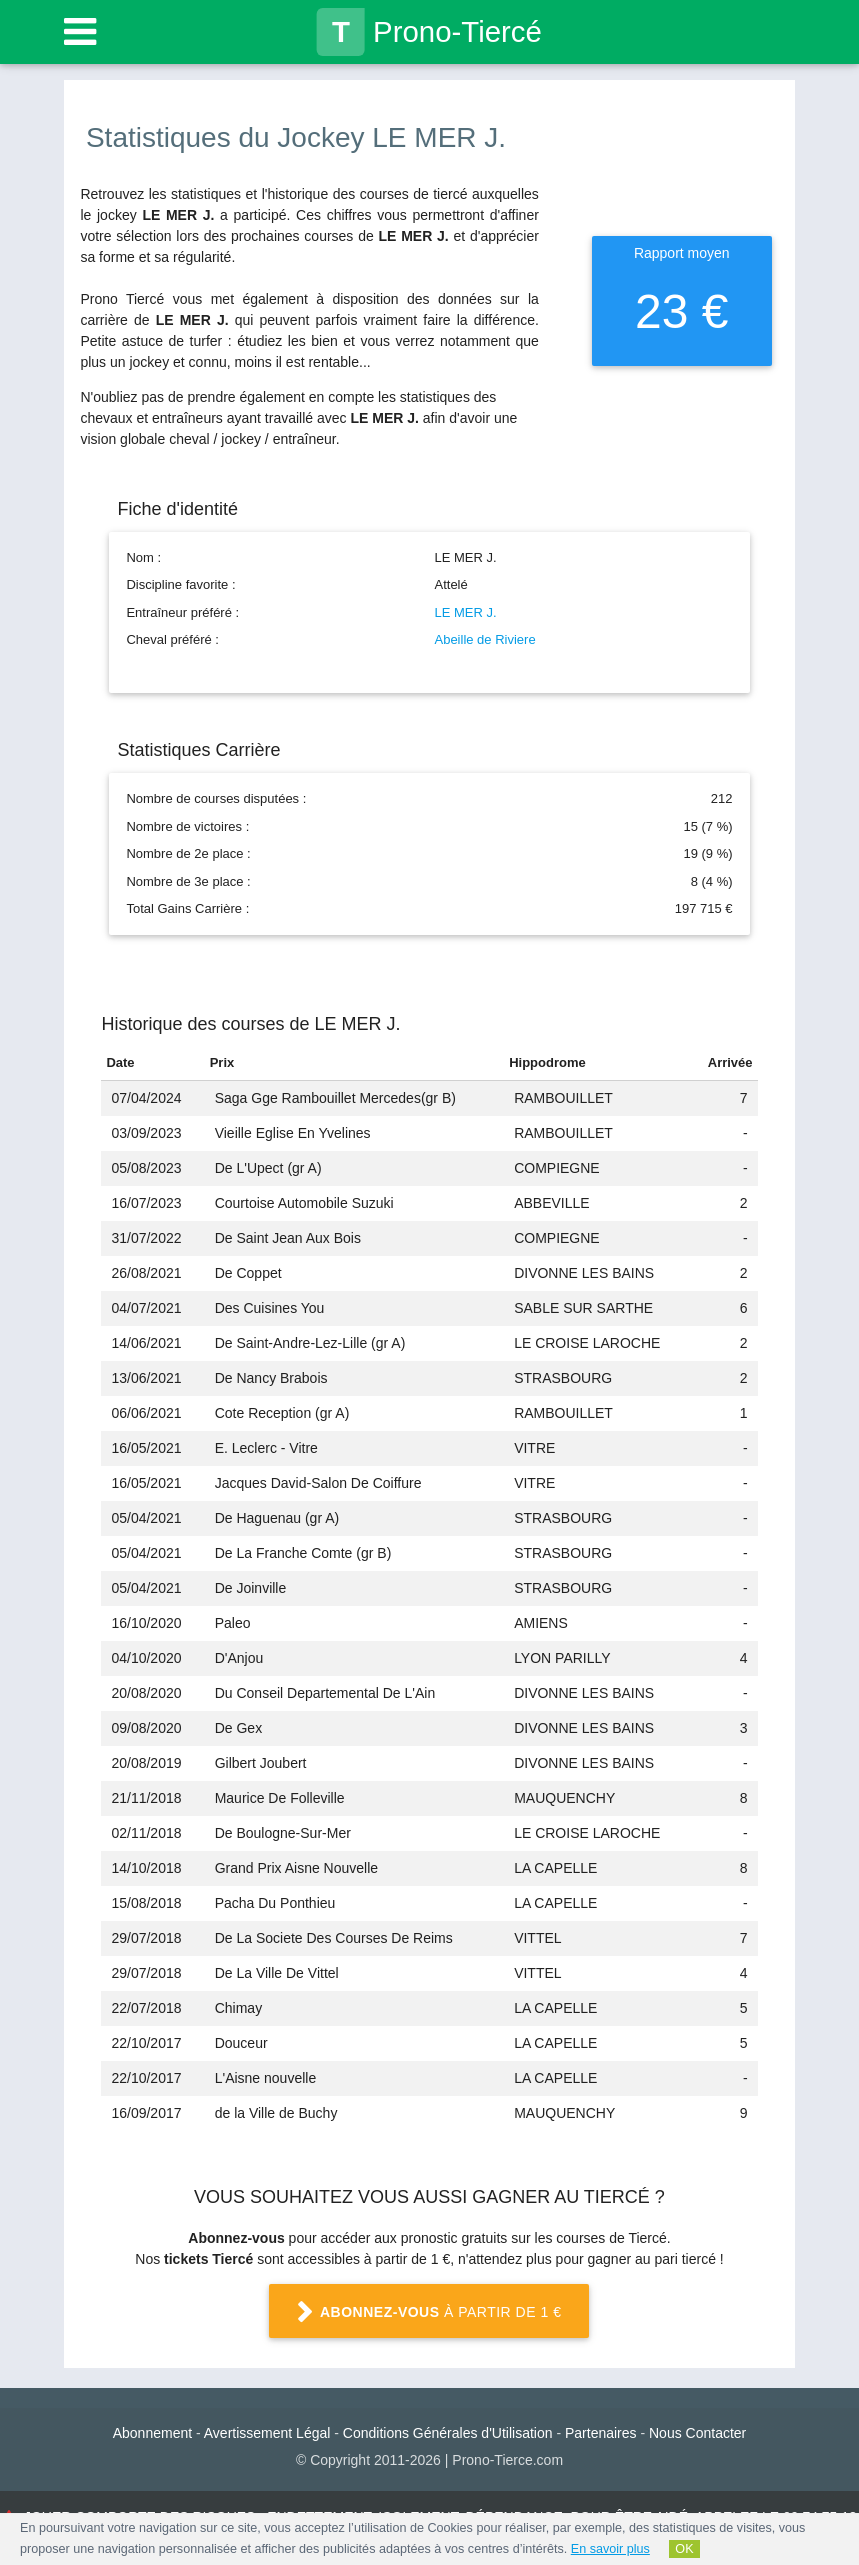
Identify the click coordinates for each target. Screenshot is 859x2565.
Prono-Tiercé (429, 32)
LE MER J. (465, 612)
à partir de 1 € (429, 2313)
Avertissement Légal (267, 2433)
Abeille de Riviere (484, 639)
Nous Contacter (697, 2433)
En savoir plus (610, 2549)
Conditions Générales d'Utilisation (448, 2433)
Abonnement (152, 2433)
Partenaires (601, 2433)
